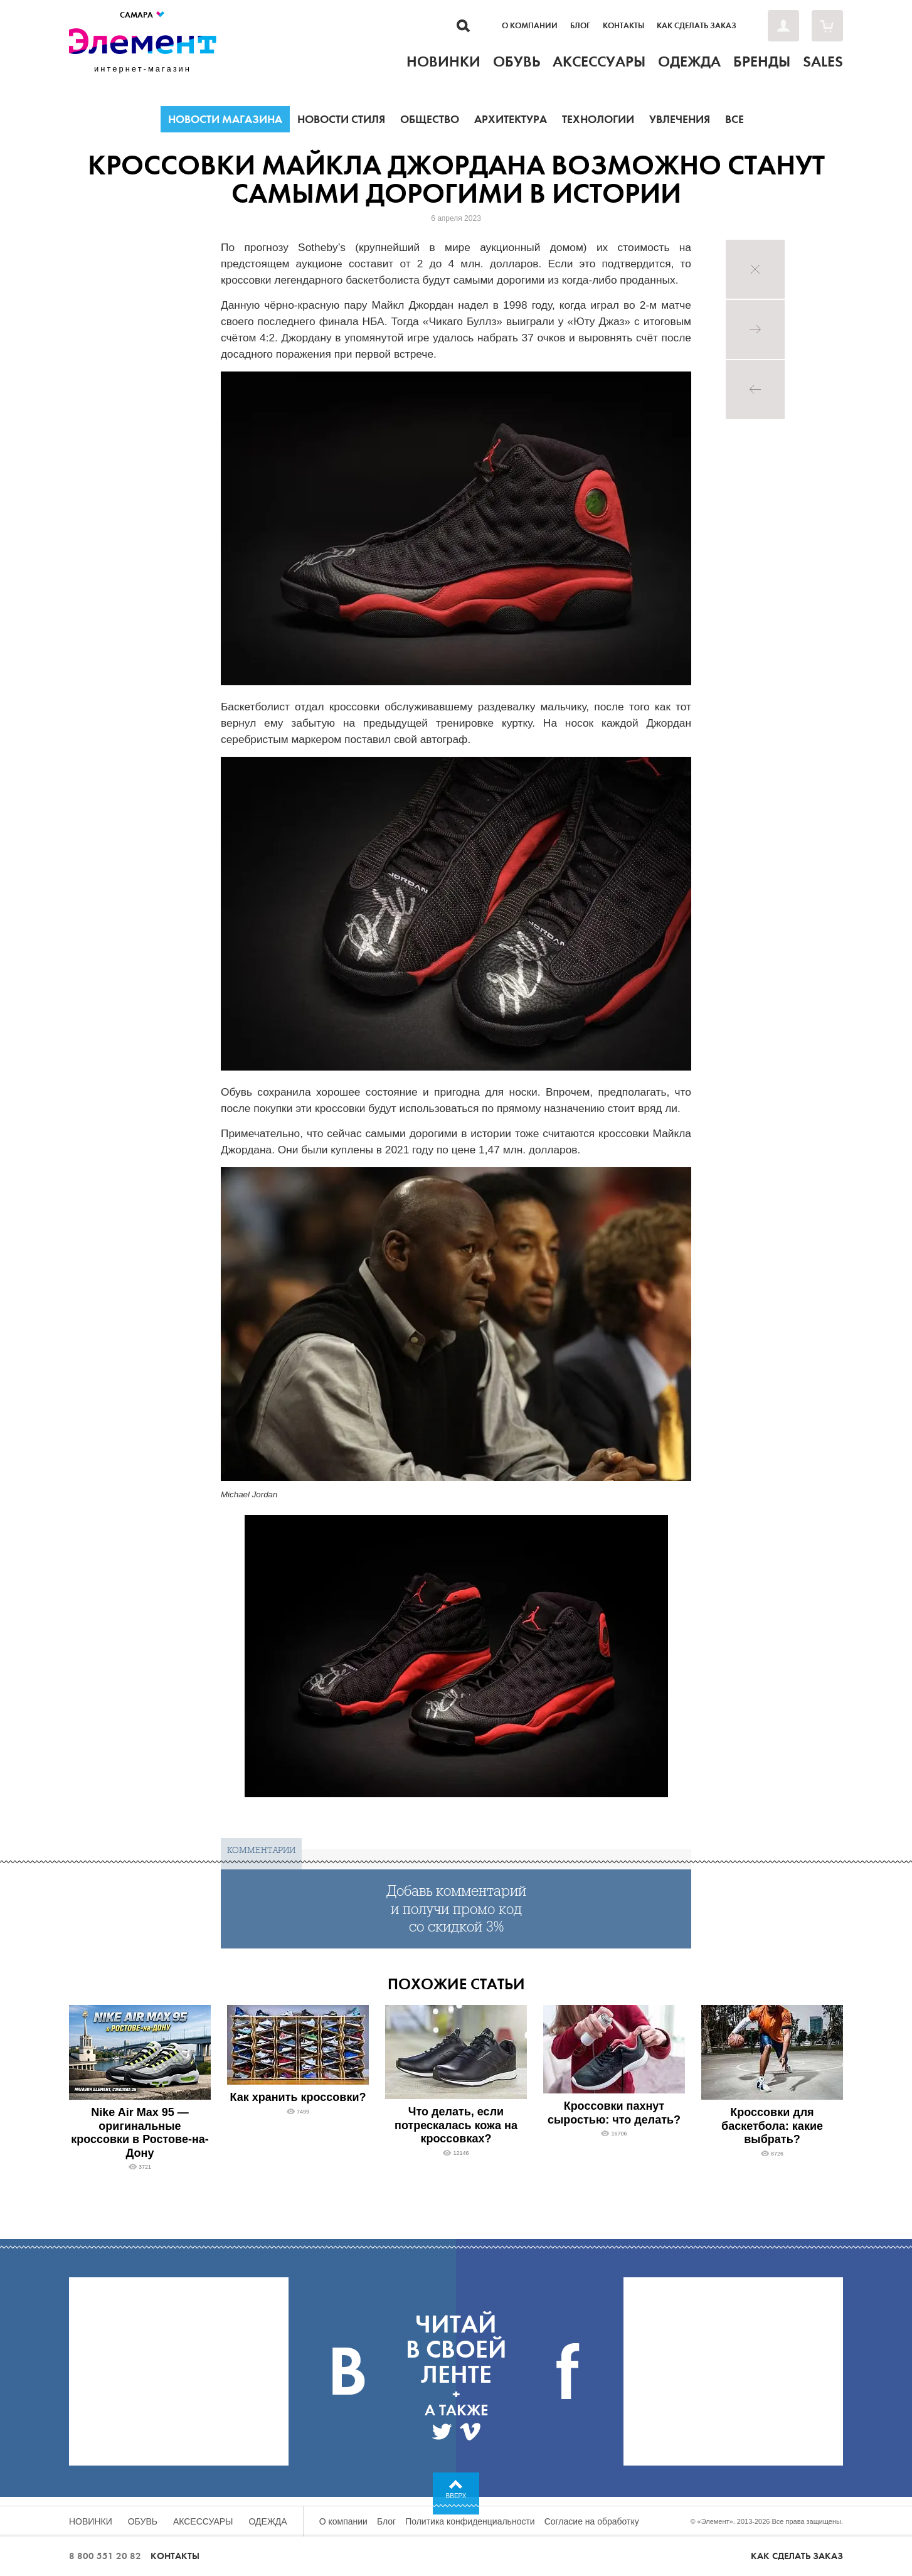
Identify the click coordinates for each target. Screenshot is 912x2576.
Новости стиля (341, 119)
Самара (143, 14)
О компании (530, 26)
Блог (580, 26)
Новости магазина (225, 119)
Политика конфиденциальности (470, 2521)
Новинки (90, 2521)
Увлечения (679, 119)
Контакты (623, 26)
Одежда (268, 2521)
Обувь (142, 2521)
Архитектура (510, 119)
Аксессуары (203, 2521)
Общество (429, 119)
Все (734, 119)
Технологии (598, 119)
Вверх (456, 2496)
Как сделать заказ (696, 26)
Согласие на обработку (591, 2521)
